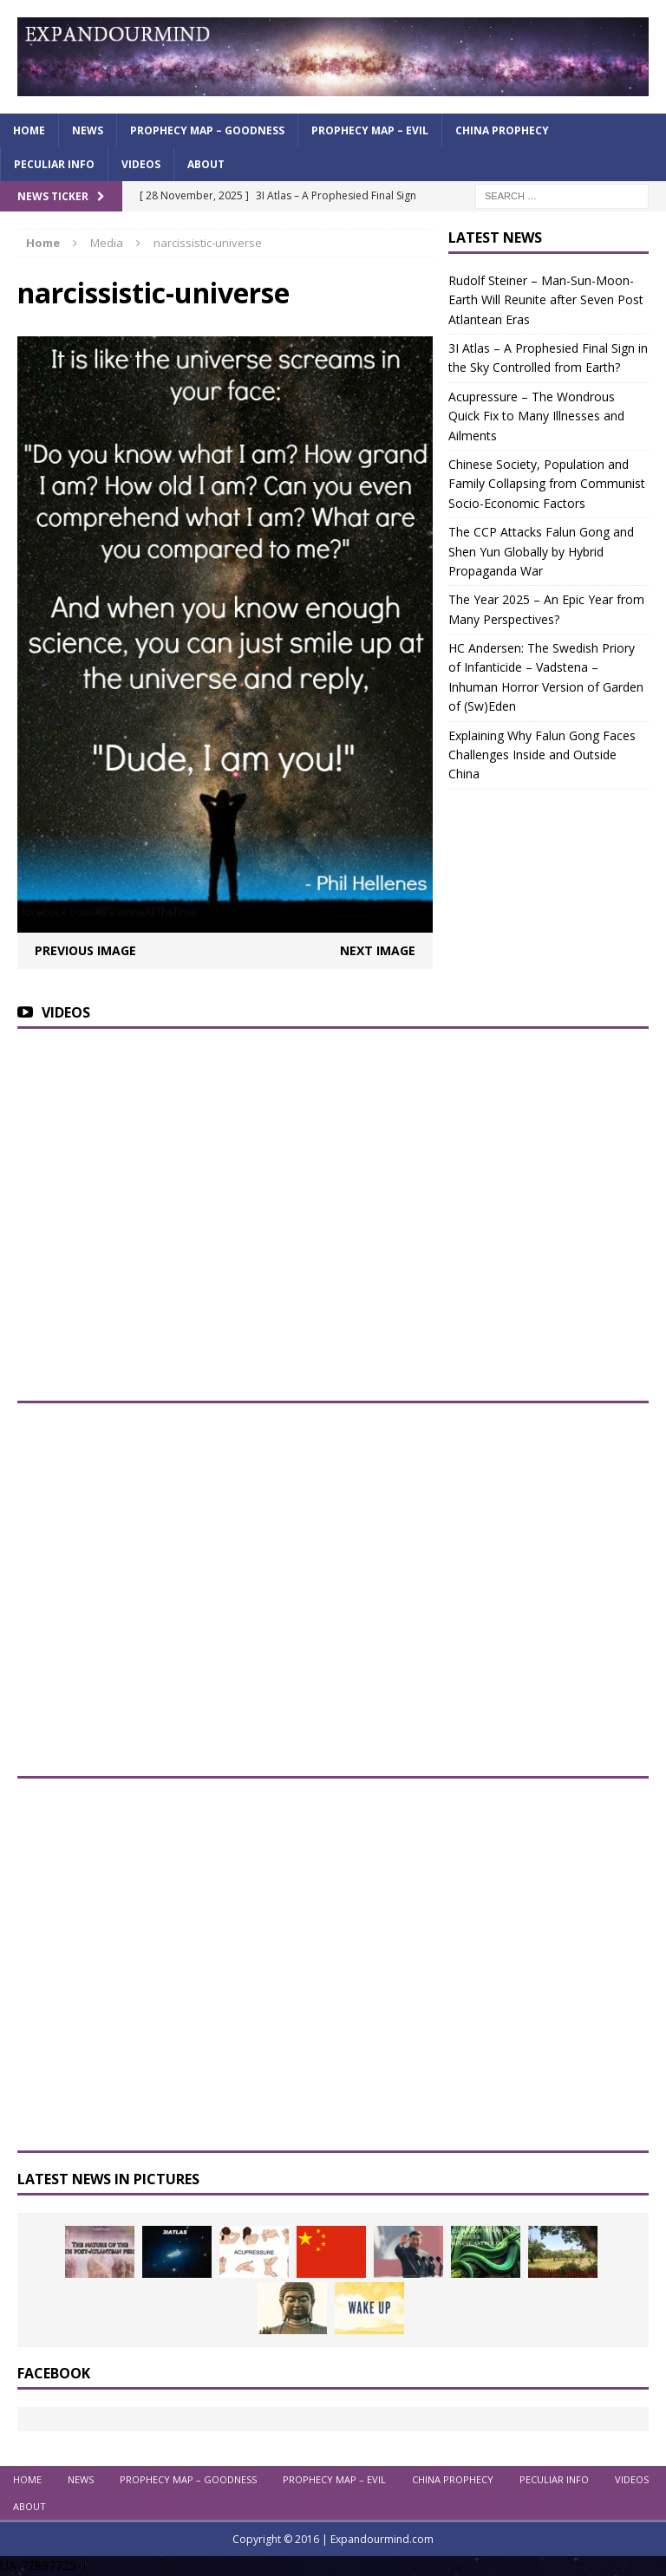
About (206, 164)
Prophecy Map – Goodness (207, 130)
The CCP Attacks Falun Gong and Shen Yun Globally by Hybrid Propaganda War (541, 551)
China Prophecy (502, 130)
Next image (377, 950)
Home (29, 130)
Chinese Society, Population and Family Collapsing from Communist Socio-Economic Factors (546, 483)
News (87, 130)
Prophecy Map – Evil (369, 130)
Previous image (85, 950)
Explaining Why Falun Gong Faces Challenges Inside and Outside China (542, 755)
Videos (140, 164)
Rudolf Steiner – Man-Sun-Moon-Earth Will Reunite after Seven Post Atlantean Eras (545, 300)
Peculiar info (54, 164)
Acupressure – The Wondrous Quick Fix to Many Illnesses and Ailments (536, 416)
